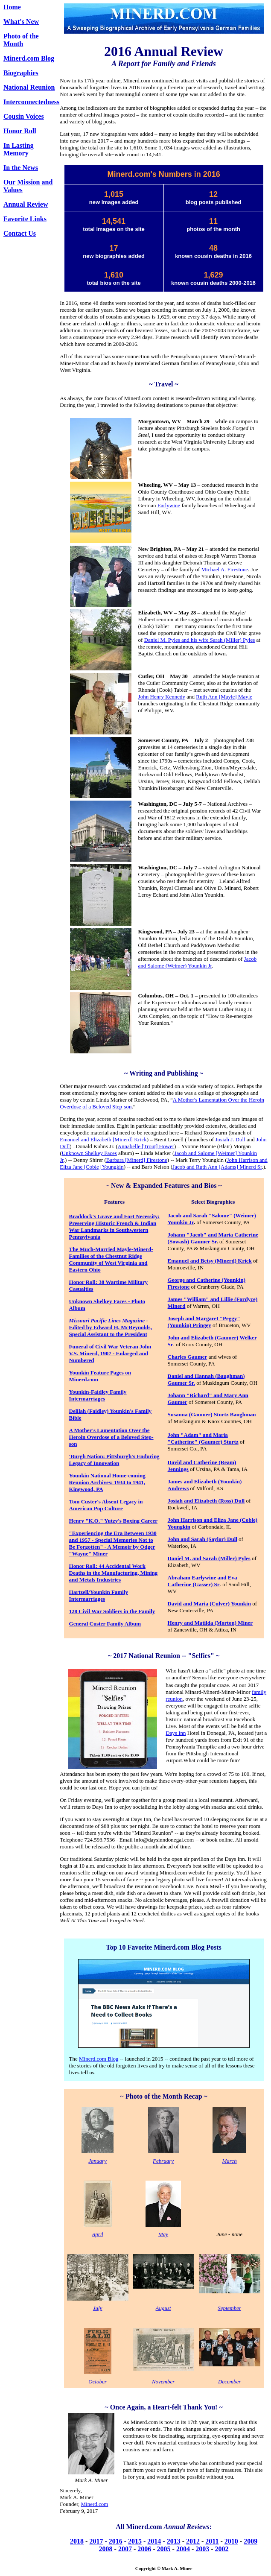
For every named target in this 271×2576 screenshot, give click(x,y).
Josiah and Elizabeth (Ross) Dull (206, 1500)
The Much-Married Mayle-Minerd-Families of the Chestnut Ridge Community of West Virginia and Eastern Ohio (111, 1259)
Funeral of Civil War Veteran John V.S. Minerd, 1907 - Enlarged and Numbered (110, 1353)
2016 (115, 2541)
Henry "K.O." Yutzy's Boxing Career (113, 1521)
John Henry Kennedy (161, 696)
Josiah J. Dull (230, 1139)
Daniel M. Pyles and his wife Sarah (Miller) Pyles (199, 640)
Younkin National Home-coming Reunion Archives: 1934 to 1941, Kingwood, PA (107, 1482)
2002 (222, 2549)
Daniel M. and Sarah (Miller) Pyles (209, 1558)
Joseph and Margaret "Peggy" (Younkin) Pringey (204, 1321)
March (229, 2161)
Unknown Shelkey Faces (89, 1153)
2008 (106, 2549)
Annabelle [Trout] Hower (146, 1146)
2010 (231, 2541)
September (229, 2308)
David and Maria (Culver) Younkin (209, 1603)
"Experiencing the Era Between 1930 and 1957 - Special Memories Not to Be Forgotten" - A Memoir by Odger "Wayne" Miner (113, 1543)
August (163, 2308)
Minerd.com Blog (28, 58)
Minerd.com (94, 2504)
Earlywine (168, 505)
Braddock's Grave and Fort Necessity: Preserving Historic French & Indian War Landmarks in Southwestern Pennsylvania (114, 1226)
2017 (96, 2541)
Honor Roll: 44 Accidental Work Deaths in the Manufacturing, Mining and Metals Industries (113, 1573)
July (97, 2308)
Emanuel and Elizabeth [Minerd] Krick (103, 1139)
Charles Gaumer (187, 1357)
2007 (125, 2549)
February (163, 2161)
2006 (144, 2549)
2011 (212, 2541)
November (163, 2381)
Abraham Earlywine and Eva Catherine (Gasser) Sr (202, 1581)
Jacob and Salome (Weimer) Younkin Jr (197, 962)
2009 (250, 2541)
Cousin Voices (23, 116)
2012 (193, 2541)
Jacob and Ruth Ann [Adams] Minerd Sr (217, 1167)
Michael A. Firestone (224, 569)
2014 (154, 2541)
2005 (164, 2549)
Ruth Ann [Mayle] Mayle (224, 696)
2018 (77, 2541)
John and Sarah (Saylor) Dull (202, 1539)
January (97, 2161)
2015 (135, 2541)
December (229, 2381)
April (97, 2234)
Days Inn (176, 1733)
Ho (72, 1282)
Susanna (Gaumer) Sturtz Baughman (212, 1414)
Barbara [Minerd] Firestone (136, 1160)
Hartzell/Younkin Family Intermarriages (98, 1595)
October (97, 2381)
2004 (183, 2549)
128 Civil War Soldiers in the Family (112, 1611)
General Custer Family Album (105, 1623)
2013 (174, 2541)
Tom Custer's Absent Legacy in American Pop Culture (106, 1505)
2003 (202, 2549)
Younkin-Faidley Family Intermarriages (98, 1395)
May (163, 2234)
